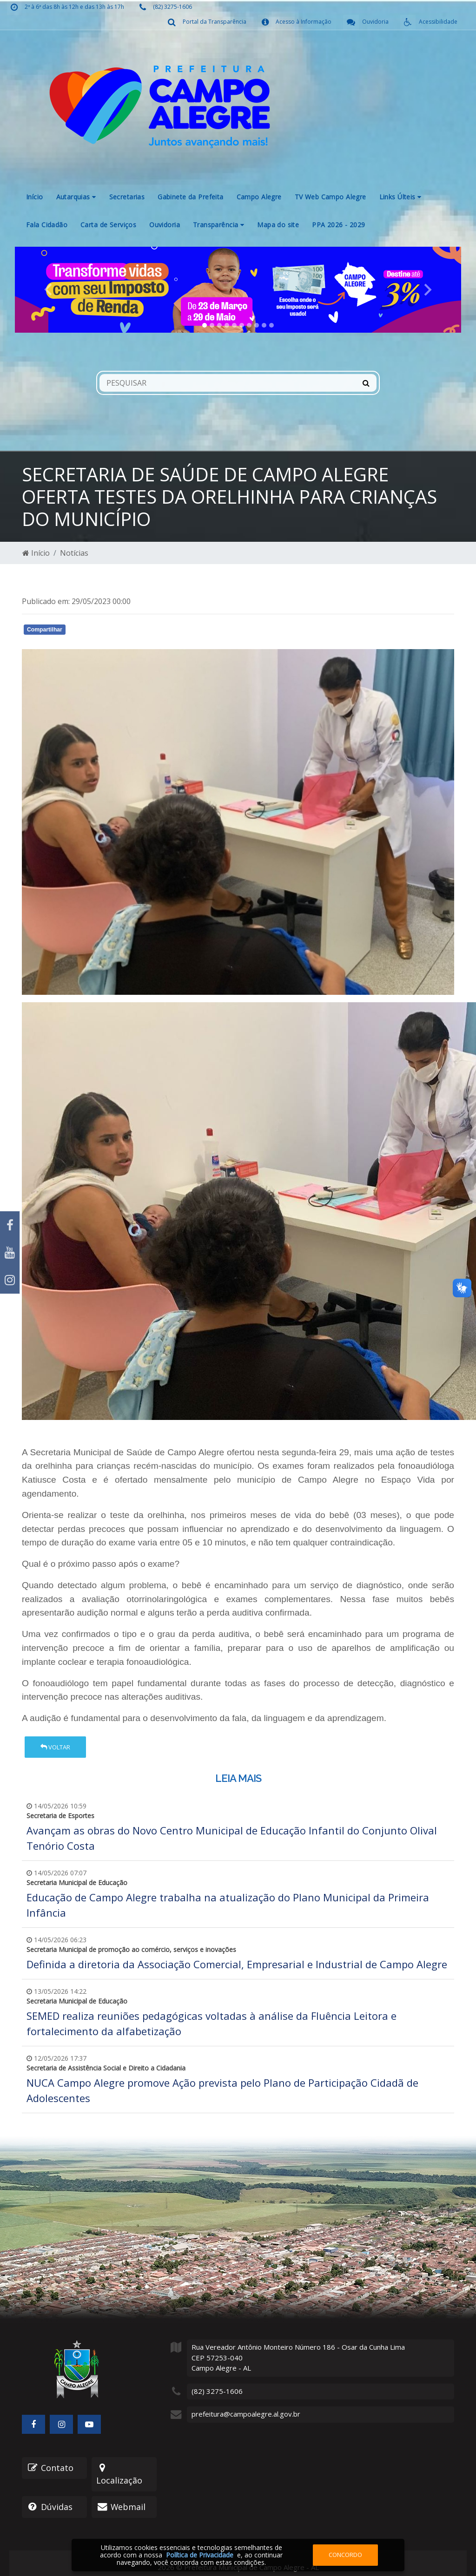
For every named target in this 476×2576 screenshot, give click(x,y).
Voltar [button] (55, 1747)
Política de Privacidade (199, 2554)
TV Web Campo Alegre (330, 196)
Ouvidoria (164, 224)
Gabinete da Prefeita (190, 196)
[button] (48, 290)
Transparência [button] (218, 224)
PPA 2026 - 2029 (338, 224)
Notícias (74, 553)
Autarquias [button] (76, 196)
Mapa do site (278, 224)
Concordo (345, 2554)
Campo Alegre (259, 196)
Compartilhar (44, 629)
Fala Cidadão (46, 224)
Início (34, 196)
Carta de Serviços (108, 224)
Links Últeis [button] (400, 196)
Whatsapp (129, 631)
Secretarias (127, 196)
